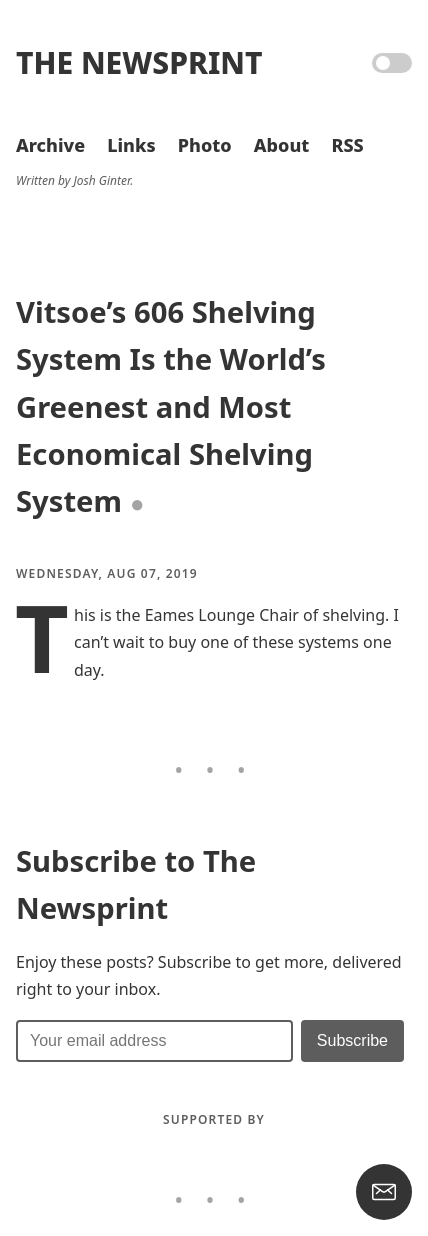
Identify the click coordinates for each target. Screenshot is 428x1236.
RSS (347, 145)
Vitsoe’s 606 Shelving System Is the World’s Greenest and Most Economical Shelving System (171, 407)
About (281, 145)
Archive (50, 145)
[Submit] (352, 1041)
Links (131, 145)
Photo (205, 145)
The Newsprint (139, 62)
